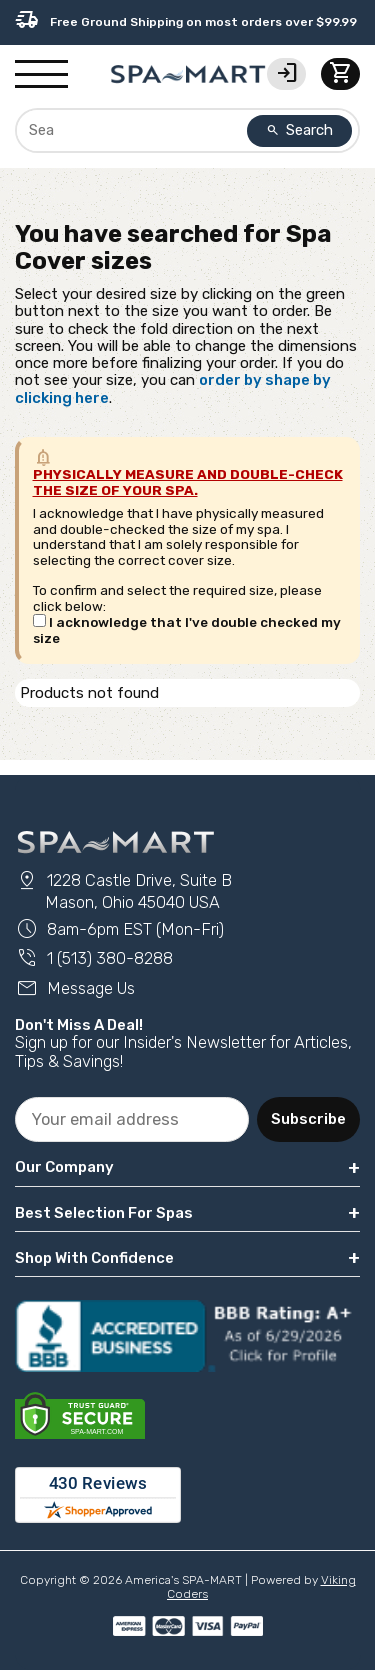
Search (300, 130)
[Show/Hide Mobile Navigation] (41, 75)
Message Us (75, 988)
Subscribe (308, 1119)
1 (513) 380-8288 (94, 958)
